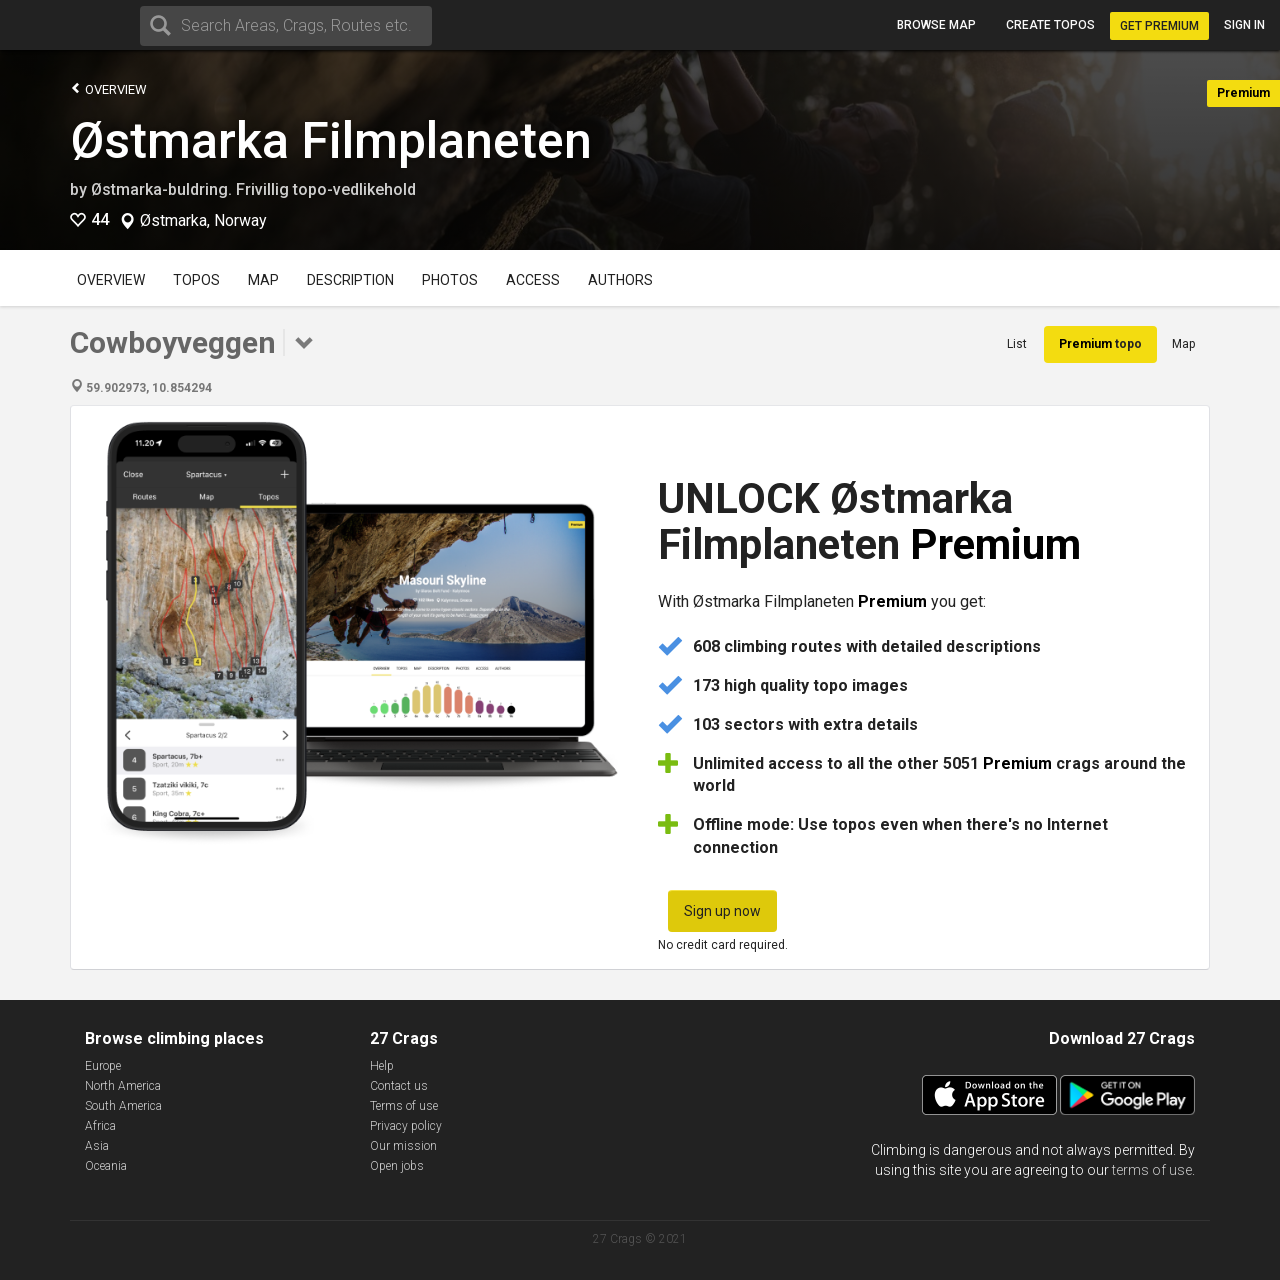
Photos (450, 280)
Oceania (106, 1166)
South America (123, 1106)
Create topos (1050, 25)
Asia (97, 1146)
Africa (100, 1126)
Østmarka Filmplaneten (331, 141)
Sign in (1244, 25)
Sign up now (722, 911)
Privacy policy (406, 1126)
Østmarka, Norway (203, 221)
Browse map (936, 25)
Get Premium (1159, 26)
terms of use (1152, 1170)
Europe (103, 1066)
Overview (108, 88)
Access (533, 280)
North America (123, 1086)
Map (263, 280)
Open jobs (397, 1166)
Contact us (399, 1086)
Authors (620, 280)
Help (382, 1066)
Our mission (403, 1146)
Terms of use (404, 1106)
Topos (196, 280)
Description (350, 280)
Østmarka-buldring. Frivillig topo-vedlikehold (253, 189)
